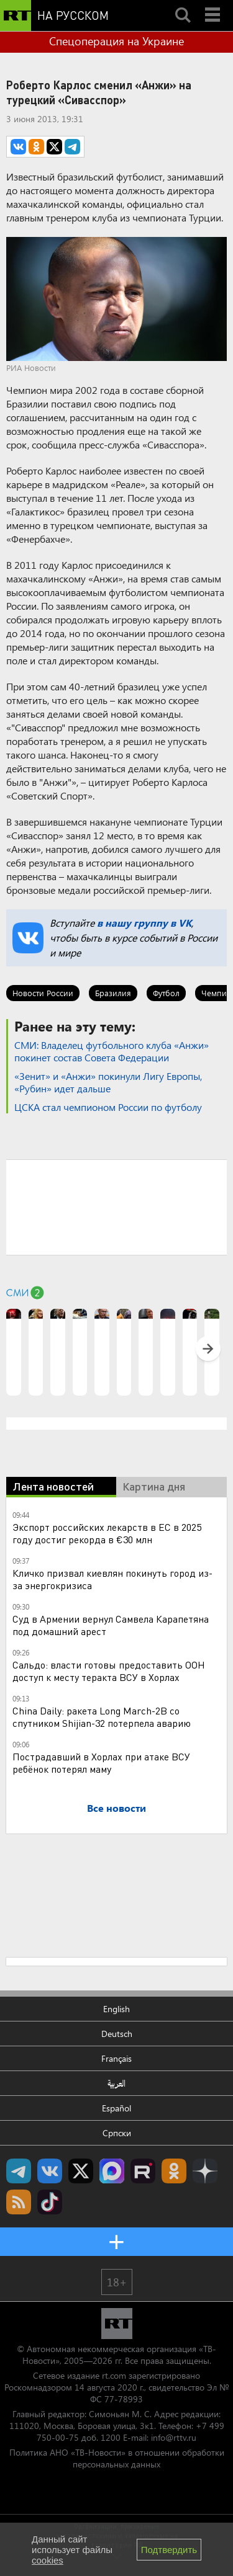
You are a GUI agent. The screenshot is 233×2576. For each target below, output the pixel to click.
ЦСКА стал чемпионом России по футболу (108, 1106)
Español (116, 2108)
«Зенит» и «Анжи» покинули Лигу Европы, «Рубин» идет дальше (108, 1082)
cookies (47, 2560)
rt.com (114, 2375)
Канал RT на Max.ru (111, 2171)
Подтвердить (169, 2549)
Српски (117, 2133)
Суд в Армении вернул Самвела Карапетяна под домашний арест (110, 1625)
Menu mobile (213, 4)
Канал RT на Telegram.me (18, 2171)
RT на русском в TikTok (49, 2202)
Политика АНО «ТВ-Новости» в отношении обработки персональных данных (116, 2458)
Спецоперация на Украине (116, 40)
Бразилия (113, 992)
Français (116, 2058)
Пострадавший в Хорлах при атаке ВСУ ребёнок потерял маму (101, 1762)
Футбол (166, 992)
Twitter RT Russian (80, 2171)
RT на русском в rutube (142, 2171)
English (116, 2009)
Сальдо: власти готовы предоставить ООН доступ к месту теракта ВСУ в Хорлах (108, 1670)
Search (182, 4)
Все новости (116, 1807)
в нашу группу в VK (144, 922)
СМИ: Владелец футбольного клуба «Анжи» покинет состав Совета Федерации (111, 1051)
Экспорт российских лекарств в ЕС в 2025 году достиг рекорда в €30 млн (106, 1533)
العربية (116, 2083)
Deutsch (116, 2033)
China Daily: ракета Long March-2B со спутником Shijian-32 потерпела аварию (101, 1716)
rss (18, 2202)
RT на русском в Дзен (205, 2171)
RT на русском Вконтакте (49, 2171)
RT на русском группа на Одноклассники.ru (174, 2171)
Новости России (42, 992)
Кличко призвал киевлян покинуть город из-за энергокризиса (112, 1579)
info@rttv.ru (173, 2437)
